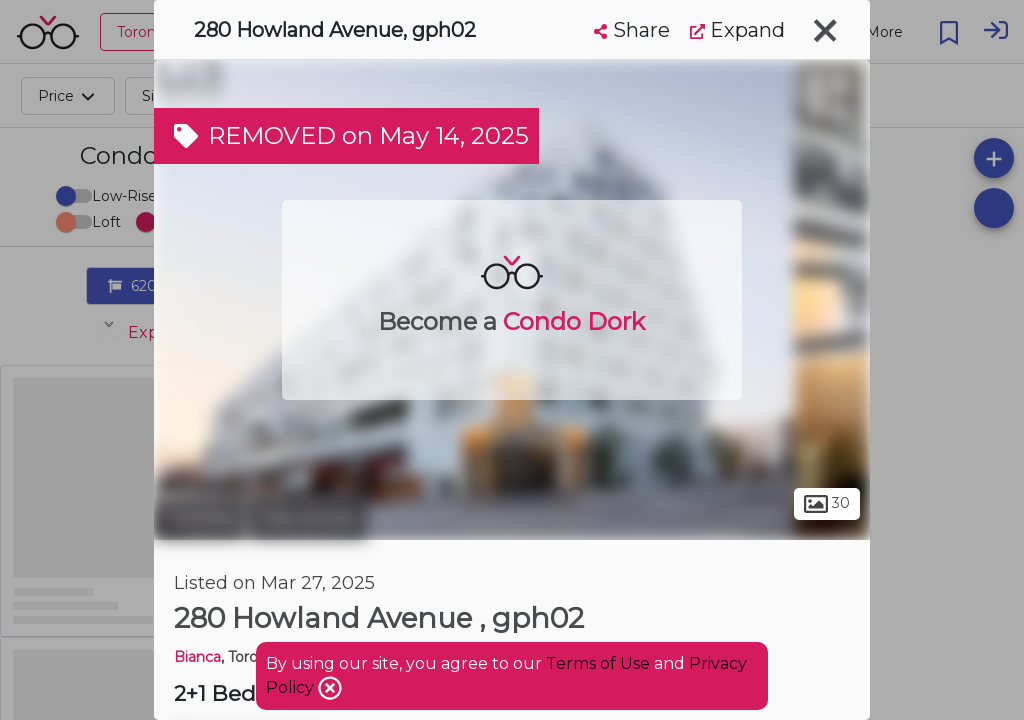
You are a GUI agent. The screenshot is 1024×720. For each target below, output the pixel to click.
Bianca (197, 657)
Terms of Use (598, 663)
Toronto (199, 518)
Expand (737, 30)
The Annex (308, 518)
